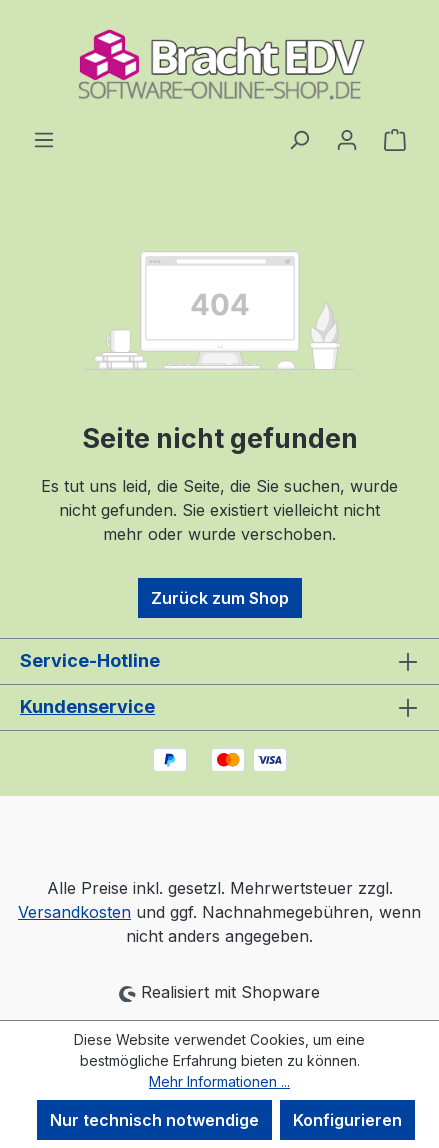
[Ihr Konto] (347, 139)
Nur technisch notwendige (154, 1120)
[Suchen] (299, 139)
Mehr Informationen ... (219, 1081)
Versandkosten (74, 912)
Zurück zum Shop (220, 598)
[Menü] (44, 139)
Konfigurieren (347, 1120)
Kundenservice (87, 706)
